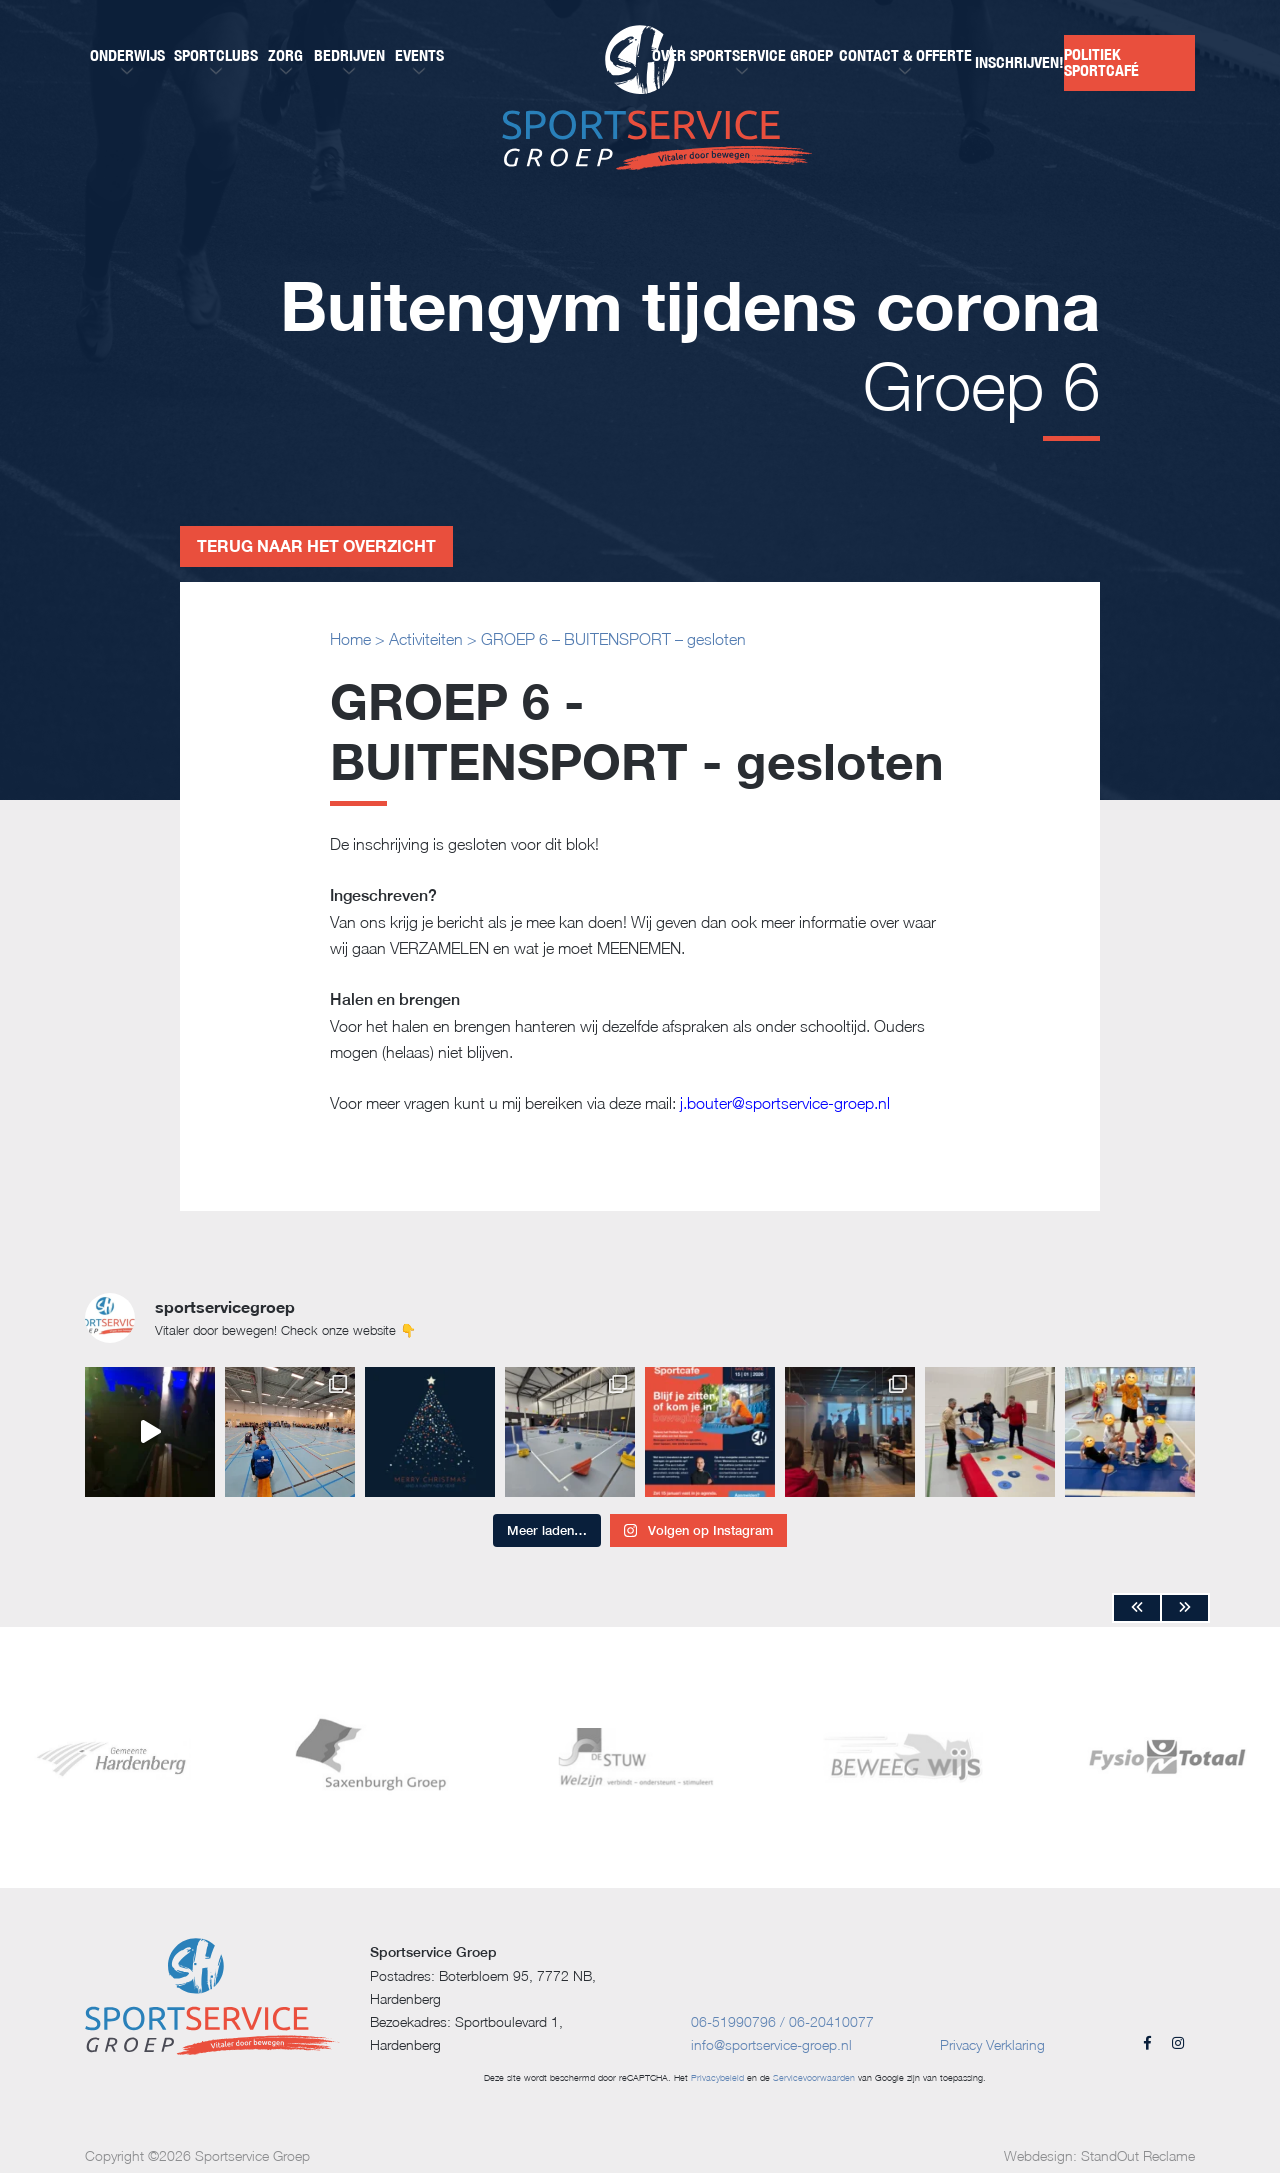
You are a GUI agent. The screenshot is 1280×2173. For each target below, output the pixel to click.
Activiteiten (426, 639)
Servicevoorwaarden (814, 2077)
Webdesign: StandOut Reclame (1099, 2155)
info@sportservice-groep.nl (771, 2044)
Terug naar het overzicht (316, 545)
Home (350, 639)
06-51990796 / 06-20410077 (782, 2021)
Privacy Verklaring (992, 2044)
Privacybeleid (717, 2077)
